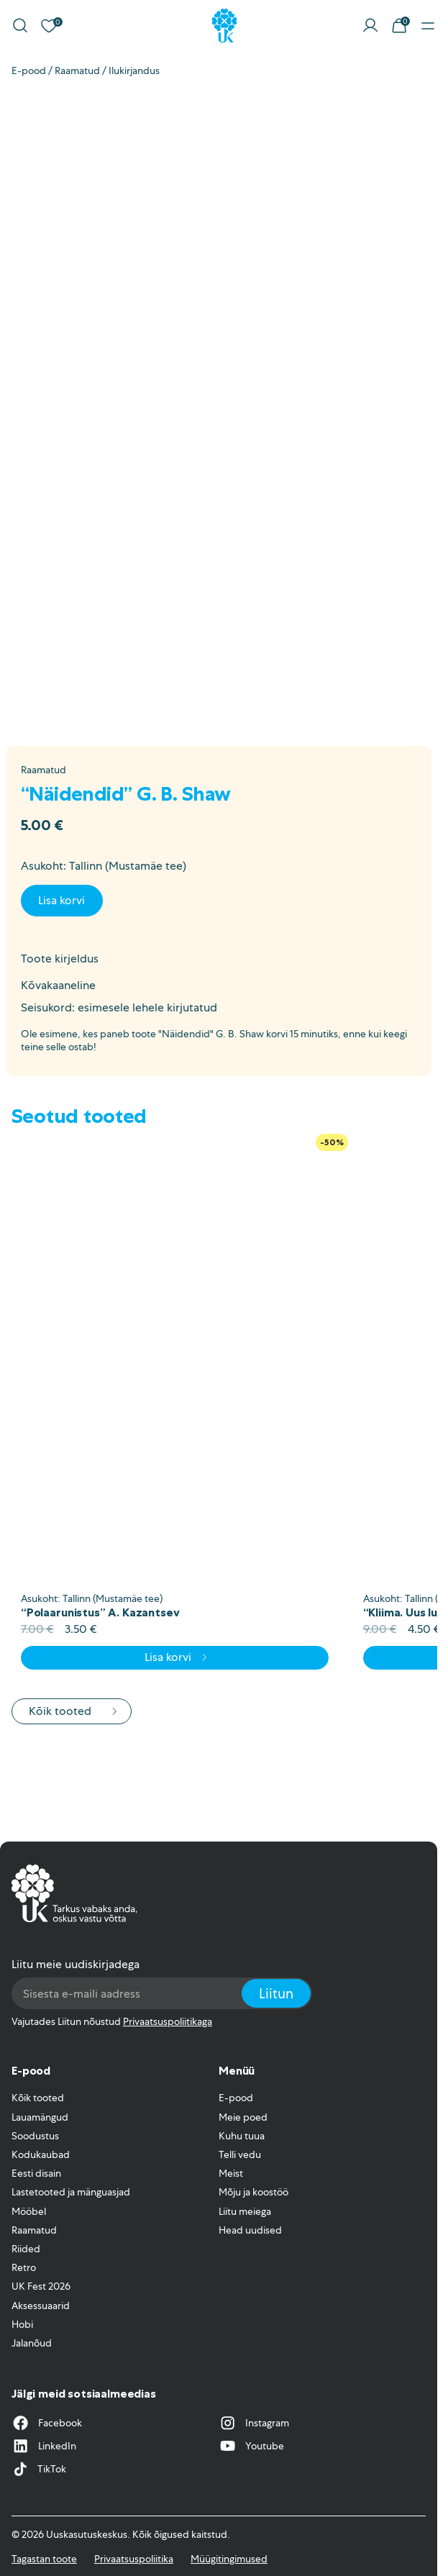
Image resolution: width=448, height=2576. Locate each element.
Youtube (251, 2445)
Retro (24, 2267)
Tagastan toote (44, 2558)
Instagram (254, 2422)
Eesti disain (36, 2173)
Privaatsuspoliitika (133, 2558)
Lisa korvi (61, 900)
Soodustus (35, 2135)
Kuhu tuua (242, 2135)
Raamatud (77, 70)
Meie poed (243, 2117)
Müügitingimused (229, 2558)
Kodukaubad (41, 2154)
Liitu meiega (245, 2211)
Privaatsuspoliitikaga (167, 2021)
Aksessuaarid (41, 2305)
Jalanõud (32, 2342)
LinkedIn (44, 2445)
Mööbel (29, 2211)
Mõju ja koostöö (253, 2191)
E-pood (29, 70)
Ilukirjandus (134, 70)
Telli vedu (240, 2154)
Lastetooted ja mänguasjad (71, 2191)
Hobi (22, 2324)
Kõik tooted (74, 1711)
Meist (231, 2173)
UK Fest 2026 (41, 2286)
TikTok (39, 2468)
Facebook (47, 2422)
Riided (26, 2248)
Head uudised (250, 2230)
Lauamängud (40, 2117)
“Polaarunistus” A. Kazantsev (100, 1612)
